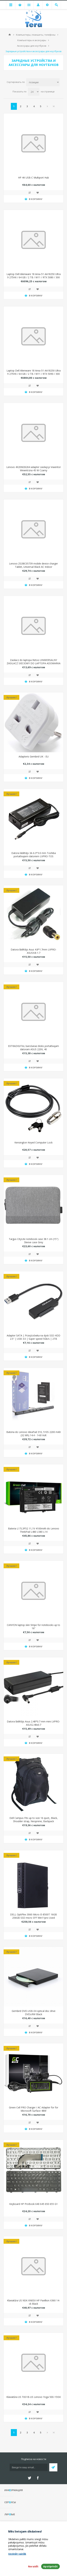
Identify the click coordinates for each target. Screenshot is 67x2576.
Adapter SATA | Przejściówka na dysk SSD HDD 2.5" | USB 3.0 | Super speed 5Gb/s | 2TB (33, 1337)
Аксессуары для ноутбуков (31, 45)
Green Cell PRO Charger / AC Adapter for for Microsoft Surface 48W (33, 2109)
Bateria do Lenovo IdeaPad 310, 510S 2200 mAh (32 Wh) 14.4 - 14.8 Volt (33, 1433)
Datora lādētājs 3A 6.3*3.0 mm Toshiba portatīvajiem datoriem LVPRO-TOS (33, 854)
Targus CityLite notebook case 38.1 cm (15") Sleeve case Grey (33, 1240)
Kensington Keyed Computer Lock (33, 1142)
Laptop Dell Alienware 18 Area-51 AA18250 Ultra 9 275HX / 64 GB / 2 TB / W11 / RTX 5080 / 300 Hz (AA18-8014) (34, 277)
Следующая (47, 106)
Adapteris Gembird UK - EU (34, 756)
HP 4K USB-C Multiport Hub (33, 177)
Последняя (53, 106)
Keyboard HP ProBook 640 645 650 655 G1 (33, 2204)
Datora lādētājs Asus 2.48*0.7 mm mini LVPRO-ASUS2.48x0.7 (33, 1723)
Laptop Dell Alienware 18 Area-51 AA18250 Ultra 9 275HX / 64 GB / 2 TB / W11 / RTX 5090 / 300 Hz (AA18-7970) (34, 374)
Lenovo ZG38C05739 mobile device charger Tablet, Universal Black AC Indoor (33, 565)
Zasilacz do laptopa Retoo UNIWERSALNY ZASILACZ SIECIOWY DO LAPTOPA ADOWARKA (33, 661)
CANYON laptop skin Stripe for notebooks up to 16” (33, 1626)
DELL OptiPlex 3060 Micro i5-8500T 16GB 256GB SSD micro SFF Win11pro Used (33, 1916)
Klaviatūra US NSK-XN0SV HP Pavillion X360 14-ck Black (33, 2302)
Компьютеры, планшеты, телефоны (35, 34)
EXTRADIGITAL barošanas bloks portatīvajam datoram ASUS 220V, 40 (33, 1047)
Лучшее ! (11, 697)
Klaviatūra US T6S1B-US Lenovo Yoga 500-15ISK (33, 2397)
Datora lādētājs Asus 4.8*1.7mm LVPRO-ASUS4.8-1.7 (33, 951)
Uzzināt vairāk (17, 2553)
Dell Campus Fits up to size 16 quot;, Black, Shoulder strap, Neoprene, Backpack (33, 1819)
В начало (9, 34)
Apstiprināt (50, 2566)
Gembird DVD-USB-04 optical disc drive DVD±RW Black (33, 2012)
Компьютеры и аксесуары (31, 40)
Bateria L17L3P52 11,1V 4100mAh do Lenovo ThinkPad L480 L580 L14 (33, 1530)
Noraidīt (33, 2566)
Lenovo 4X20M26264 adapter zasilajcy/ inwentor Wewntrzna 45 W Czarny (33, 468)
